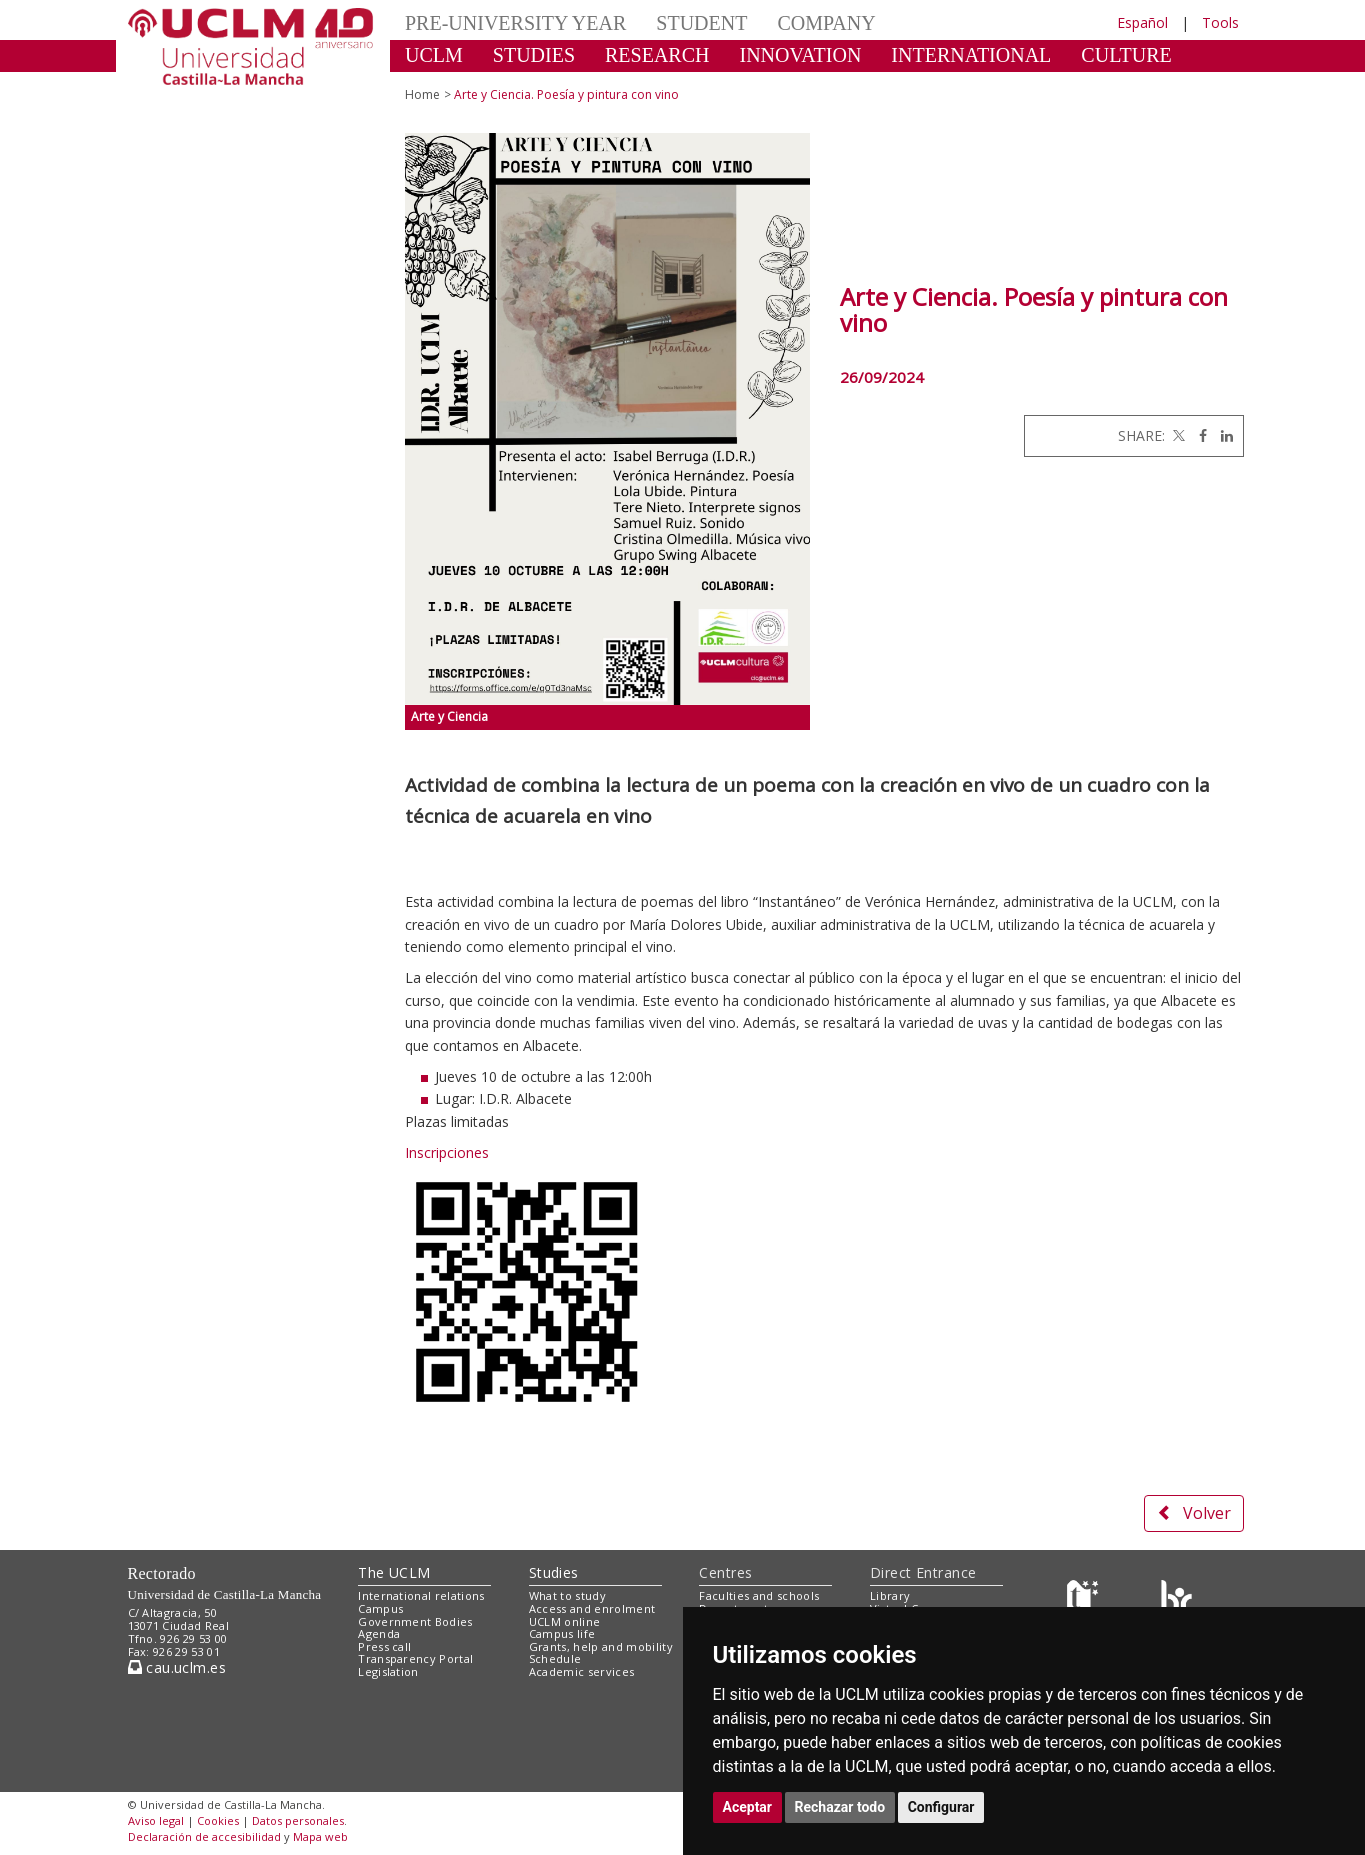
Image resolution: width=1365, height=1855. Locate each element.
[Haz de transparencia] (1085, 1600)
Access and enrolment (592, 1608)
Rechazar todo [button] (840, 1807)
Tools (1220, 22)
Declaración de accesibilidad (204, 1836)
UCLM (434, 55)
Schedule (555, 1658)
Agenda (379, 1633)
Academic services (582, 1671)
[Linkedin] (1222, 435)
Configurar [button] (941, 1807)
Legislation (388, 1671)
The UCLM (394, 1572)
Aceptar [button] (748, 1807)
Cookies (218, 1820)
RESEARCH (657, 55)
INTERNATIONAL (971, 55)
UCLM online (565, 1621)
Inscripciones (447, 1152)
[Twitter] (1177, 435)
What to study (567, 1595)
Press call (384, 1646)
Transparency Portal (415, 1658)
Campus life (562, 1633)
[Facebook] (1198, 435)
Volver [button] (1194, 1513)
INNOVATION (801, 55)
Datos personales (298, 1820)
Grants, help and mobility (601, 1646)
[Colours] (1176, 1600)
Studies (554, 1572)
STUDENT (701, 23)
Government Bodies (415, 1621)
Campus (380, 1608)
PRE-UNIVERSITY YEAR (515, 23)
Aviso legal (156, 1820)
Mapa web (320, 1836)
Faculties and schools (759, 1595)
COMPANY (826, 23)
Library (890, 1595)
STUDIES (534, 55)
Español (1142, 22)
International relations (421, 1595)
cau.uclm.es (177, 1667)
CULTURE (1126, 55)
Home (422, 94)
